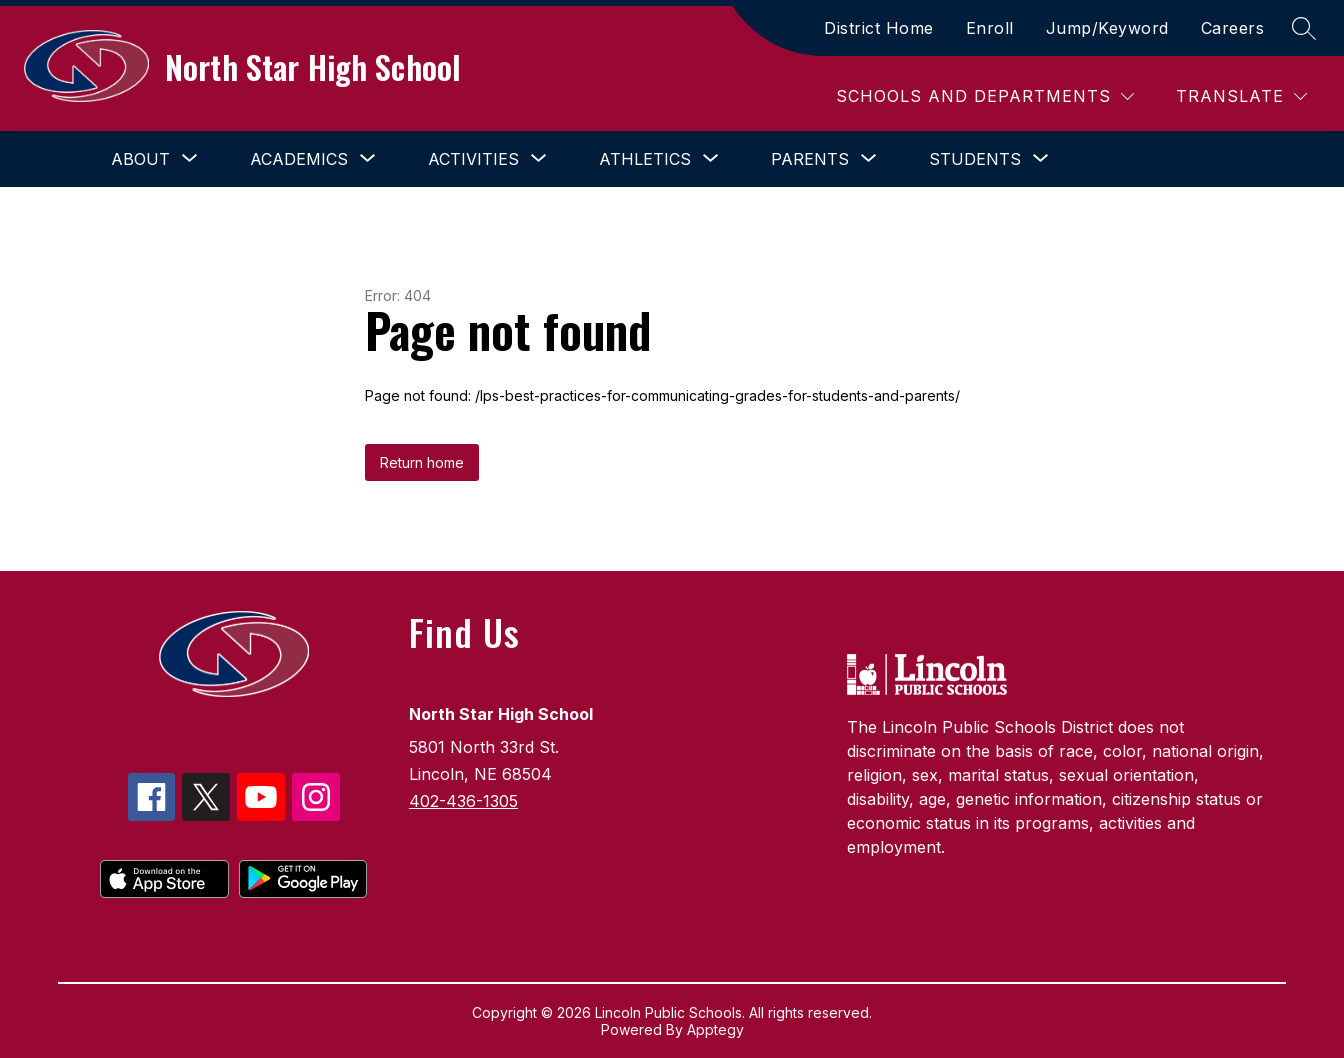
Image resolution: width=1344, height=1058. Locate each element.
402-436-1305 (463, 801)
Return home (422, 462)
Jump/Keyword (1107, 28)
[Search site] (1304, 28)
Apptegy (715, 1029)
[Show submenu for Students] (975, 159)
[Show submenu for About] (140, 159)
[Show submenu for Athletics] (645, 159)
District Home (879, 28)
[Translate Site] (1241, 96)
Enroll (990, 28)
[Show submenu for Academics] (299, 159)
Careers (1233, 28)
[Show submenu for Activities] (473, 159)
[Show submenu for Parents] (810, 159)
